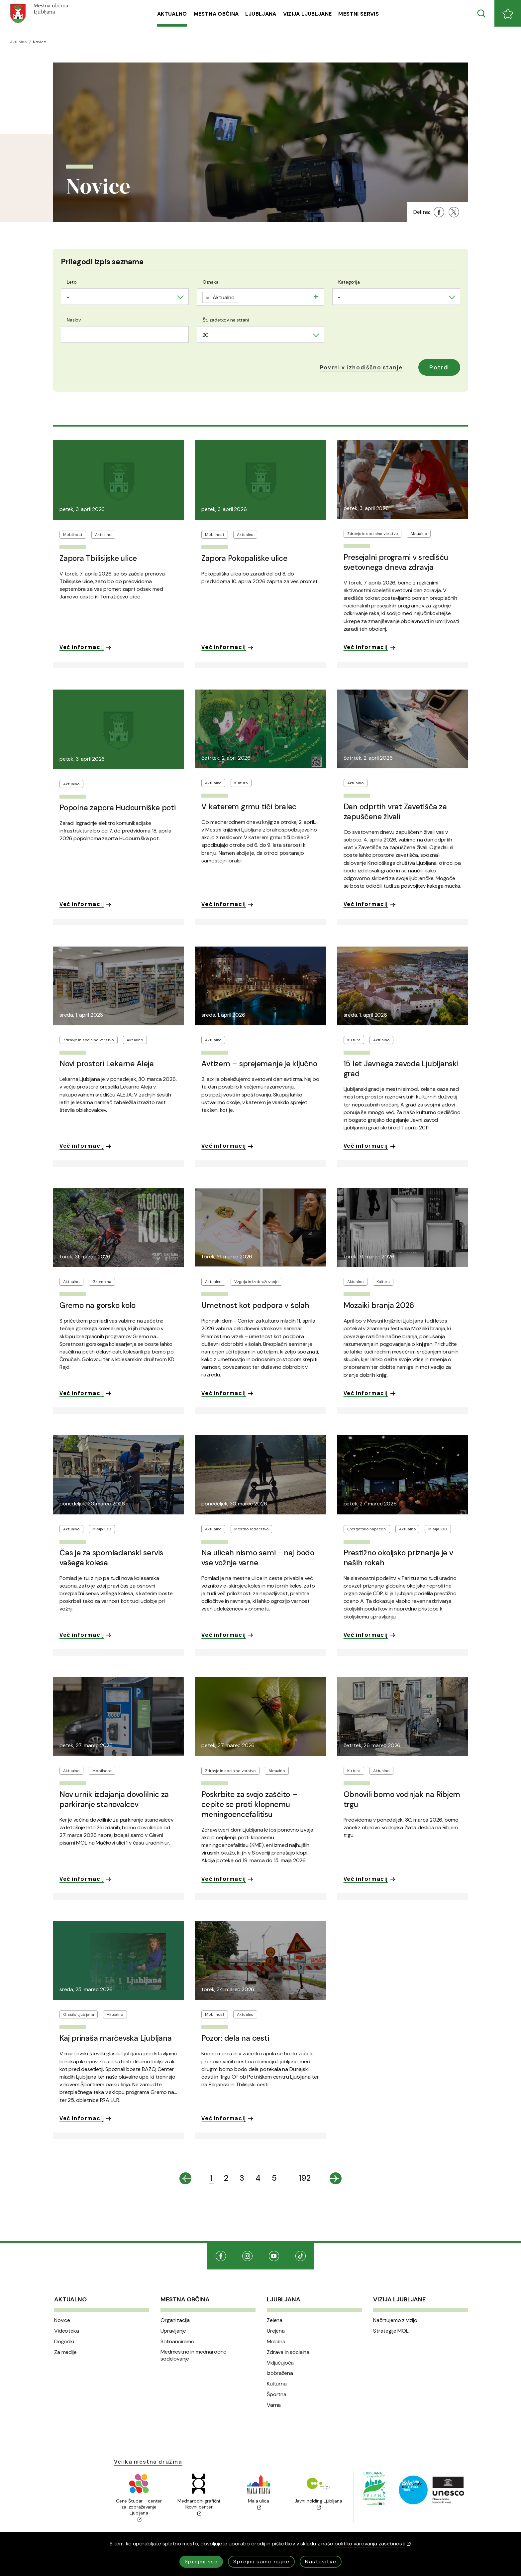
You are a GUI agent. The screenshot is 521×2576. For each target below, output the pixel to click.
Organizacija (175, 2320)
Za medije (65, 2352)
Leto (71, 282)
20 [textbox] (205, 334)
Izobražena (280, 2373)
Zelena (274, 2320)
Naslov (74, 320)
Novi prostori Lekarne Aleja (106, 1064)
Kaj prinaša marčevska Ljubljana (115, 2038)
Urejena (276, 2331)
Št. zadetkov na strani (226, 320)
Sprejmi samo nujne (261, 2561)
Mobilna (276, 2341)
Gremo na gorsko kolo (97, 1305)
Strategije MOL (391, 2331)
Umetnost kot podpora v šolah (255, 1305)
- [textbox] (67, 297)
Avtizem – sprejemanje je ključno (259, 1064)
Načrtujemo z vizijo (395, 2320)
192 (305, 2178)
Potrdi (439, 367)
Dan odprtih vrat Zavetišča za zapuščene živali (395, 812)
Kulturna (277, 2384)
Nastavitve (320, 2561)
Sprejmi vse (201, 2561)
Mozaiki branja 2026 (379, 1305)
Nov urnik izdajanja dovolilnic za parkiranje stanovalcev (114, 1799)
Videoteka (66, 2331)
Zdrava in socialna (288, 2352)
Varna (274, 2405)
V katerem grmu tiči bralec (248, 807)
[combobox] (125, 296)
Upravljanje (173, 2331)
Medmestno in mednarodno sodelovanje (193, 2355)
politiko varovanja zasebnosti (373, 2543)
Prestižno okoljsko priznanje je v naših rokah (398, 1558)
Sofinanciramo (177, 2341)
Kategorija (349, 282)
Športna (276, 2394)
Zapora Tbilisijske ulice (98, 558)
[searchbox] (243, 296)
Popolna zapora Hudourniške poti (117, 808)
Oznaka (211, 282)
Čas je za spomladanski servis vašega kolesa (111, 1558)
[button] (361, 367)
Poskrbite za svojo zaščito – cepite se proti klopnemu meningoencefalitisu (249, 1804)
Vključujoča (280, 2363)
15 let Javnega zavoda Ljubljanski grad (401, 1069)
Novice (62, 2320)
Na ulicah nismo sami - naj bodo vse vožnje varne (257, 1558)
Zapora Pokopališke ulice (244, 558)
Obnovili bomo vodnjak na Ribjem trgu (402, 1799)
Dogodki (64, 2341)
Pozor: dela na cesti (235, 2038)
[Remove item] (208, 297)
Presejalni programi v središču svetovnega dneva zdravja (396, 562)
